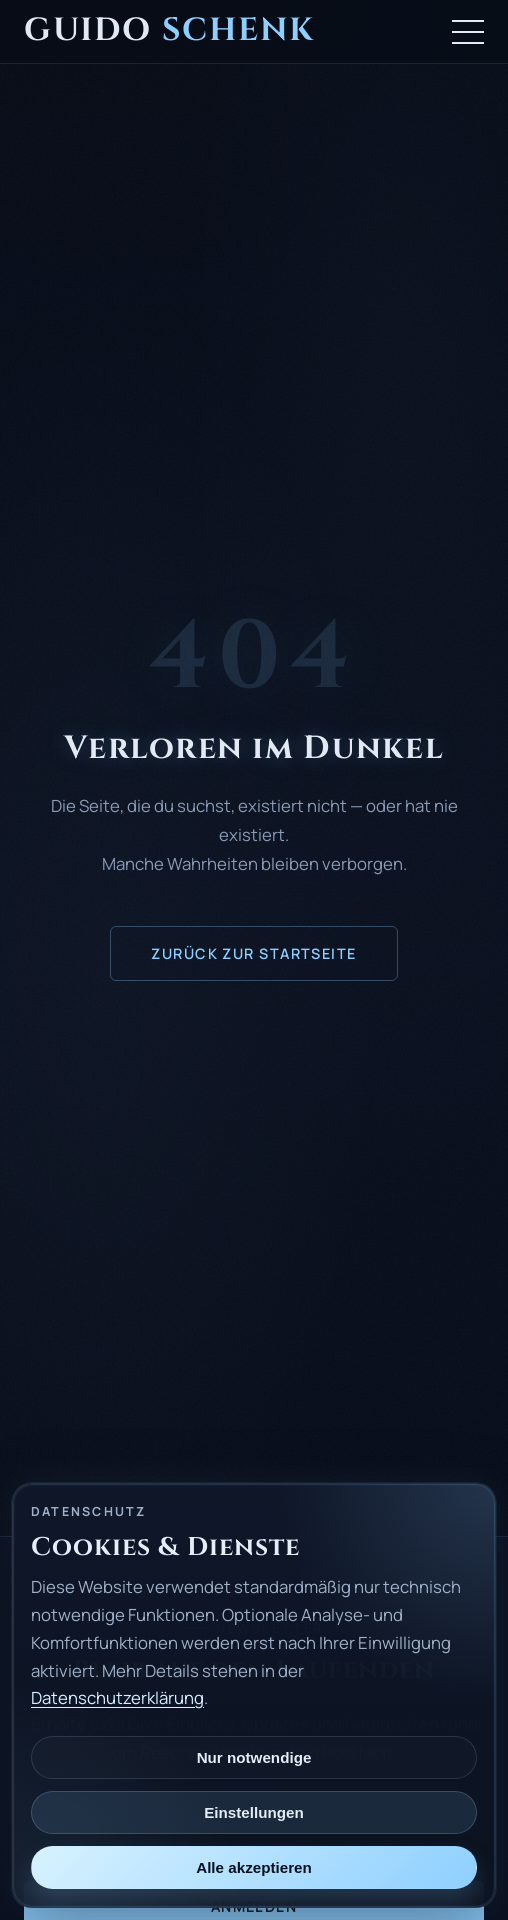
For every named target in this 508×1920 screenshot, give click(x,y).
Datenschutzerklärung (117, 1697)
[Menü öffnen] (468, 32)
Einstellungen (254, 1812)
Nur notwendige (254, 1757)
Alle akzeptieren (254, 1867)
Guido (169, 30)
